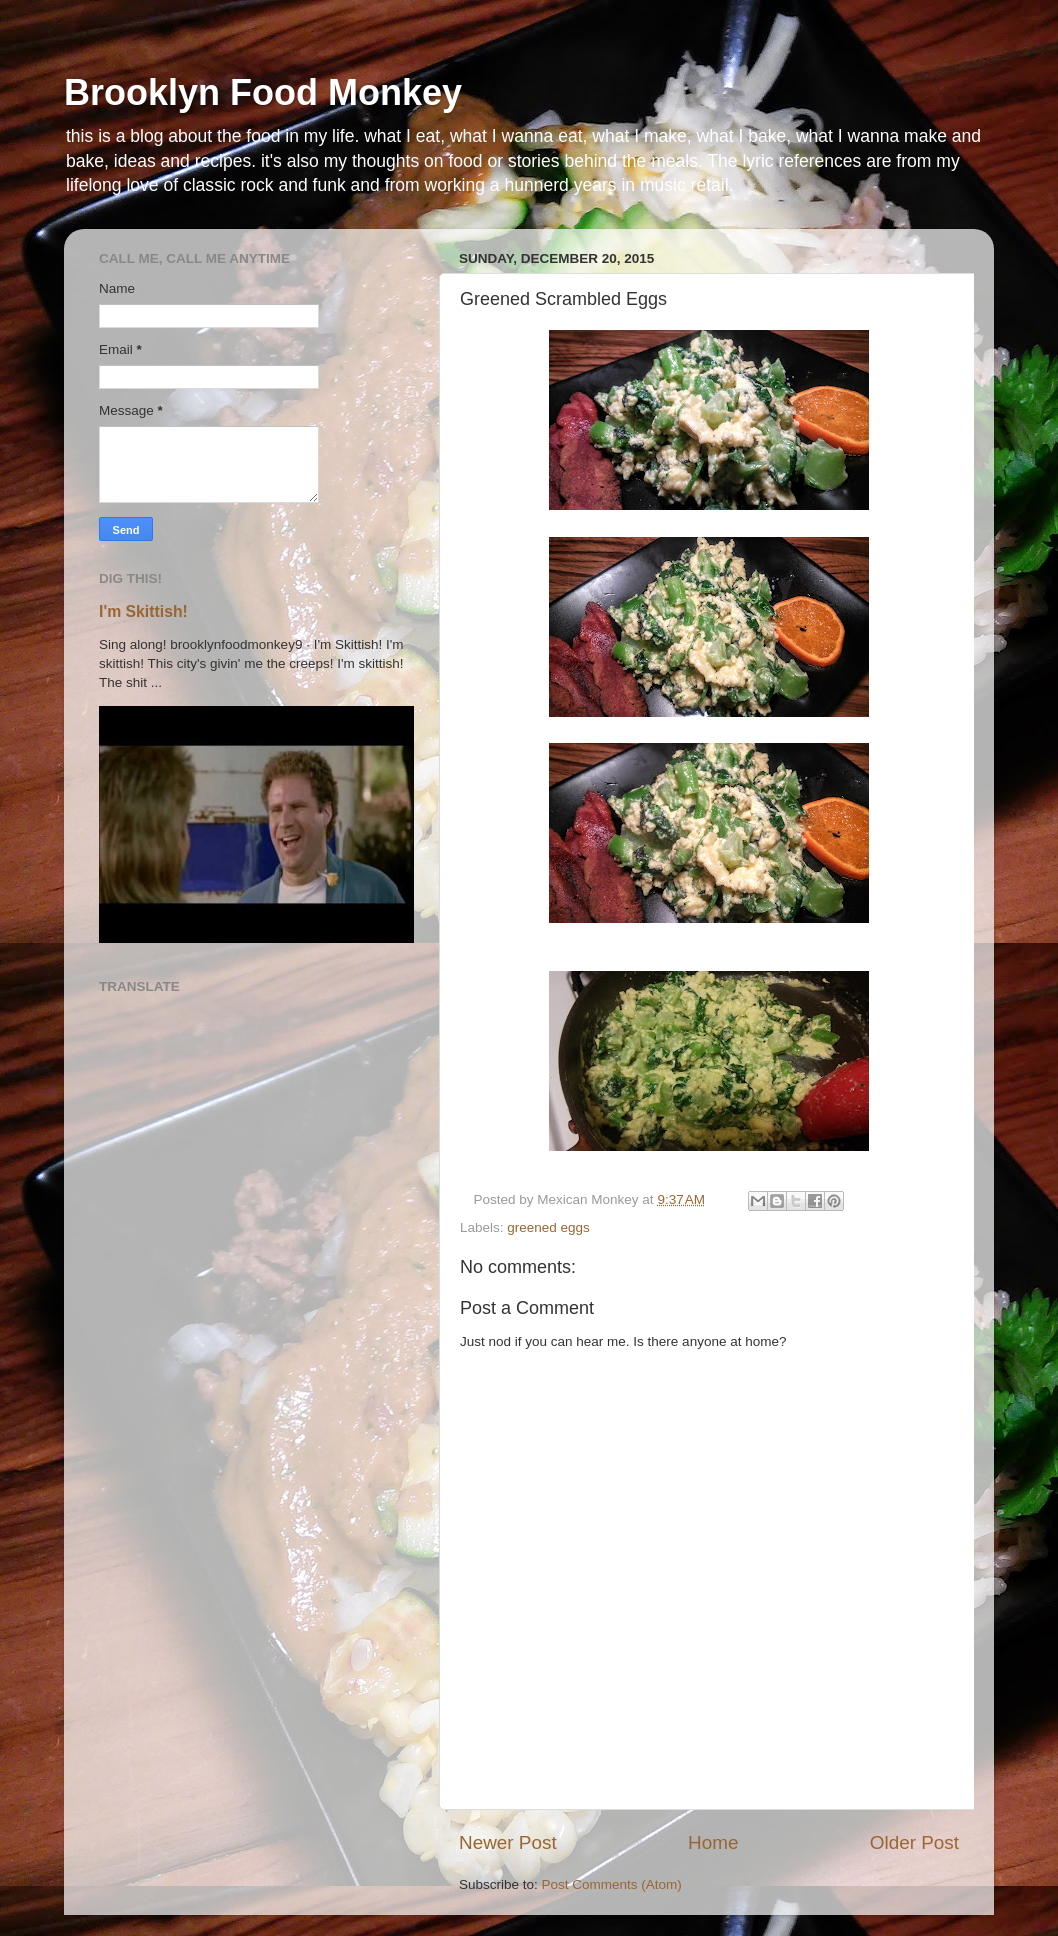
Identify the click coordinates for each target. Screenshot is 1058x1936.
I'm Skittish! (143, 611)
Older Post (914, 1842)
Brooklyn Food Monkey (263, 92)
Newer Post (508, 1842)
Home (713, 1842)
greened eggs (548, 1227)
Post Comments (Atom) (612, 1884)
